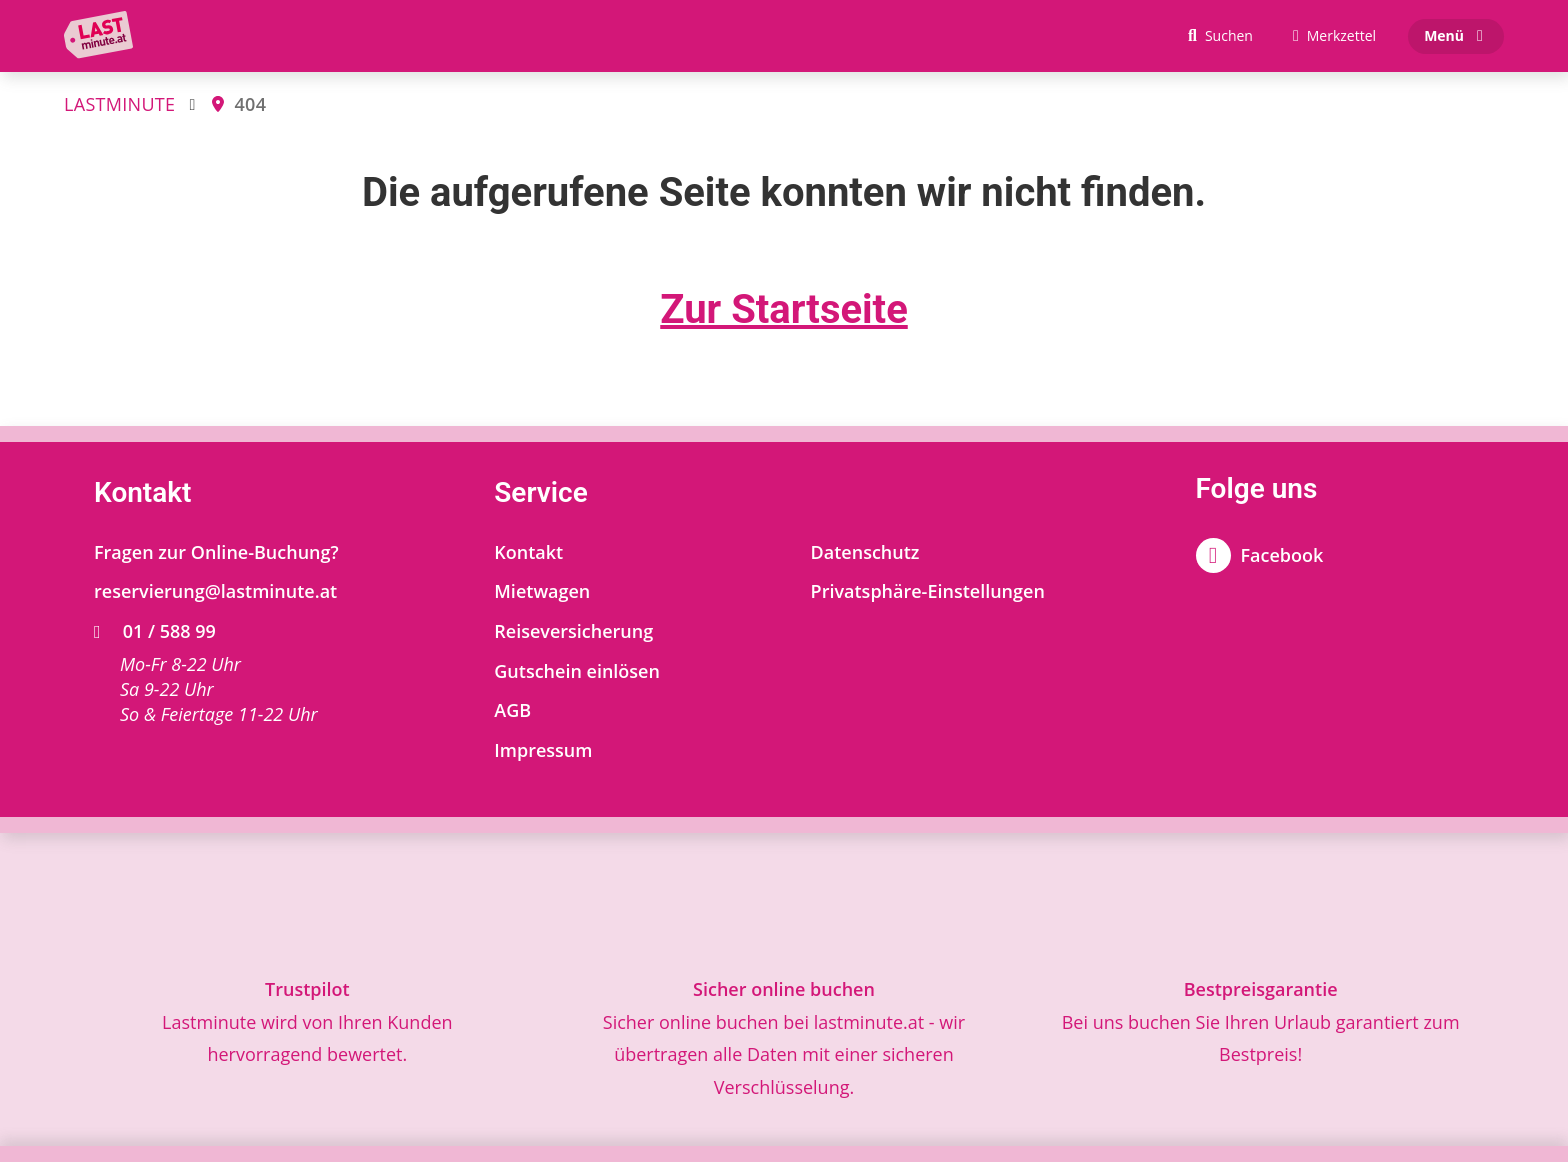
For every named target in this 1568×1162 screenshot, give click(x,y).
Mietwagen (542, 591)
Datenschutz (865, 552)
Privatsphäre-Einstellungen (928, 591)
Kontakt (528, 552)
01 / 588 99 (155, 631)
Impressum (543, 750)
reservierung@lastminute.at (215, 591)
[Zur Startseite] (103, 36)
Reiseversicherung (573, 631)
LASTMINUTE (119, 104)
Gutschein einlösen (577, 671)
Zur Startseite (784, 309)
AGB (512, 710)
